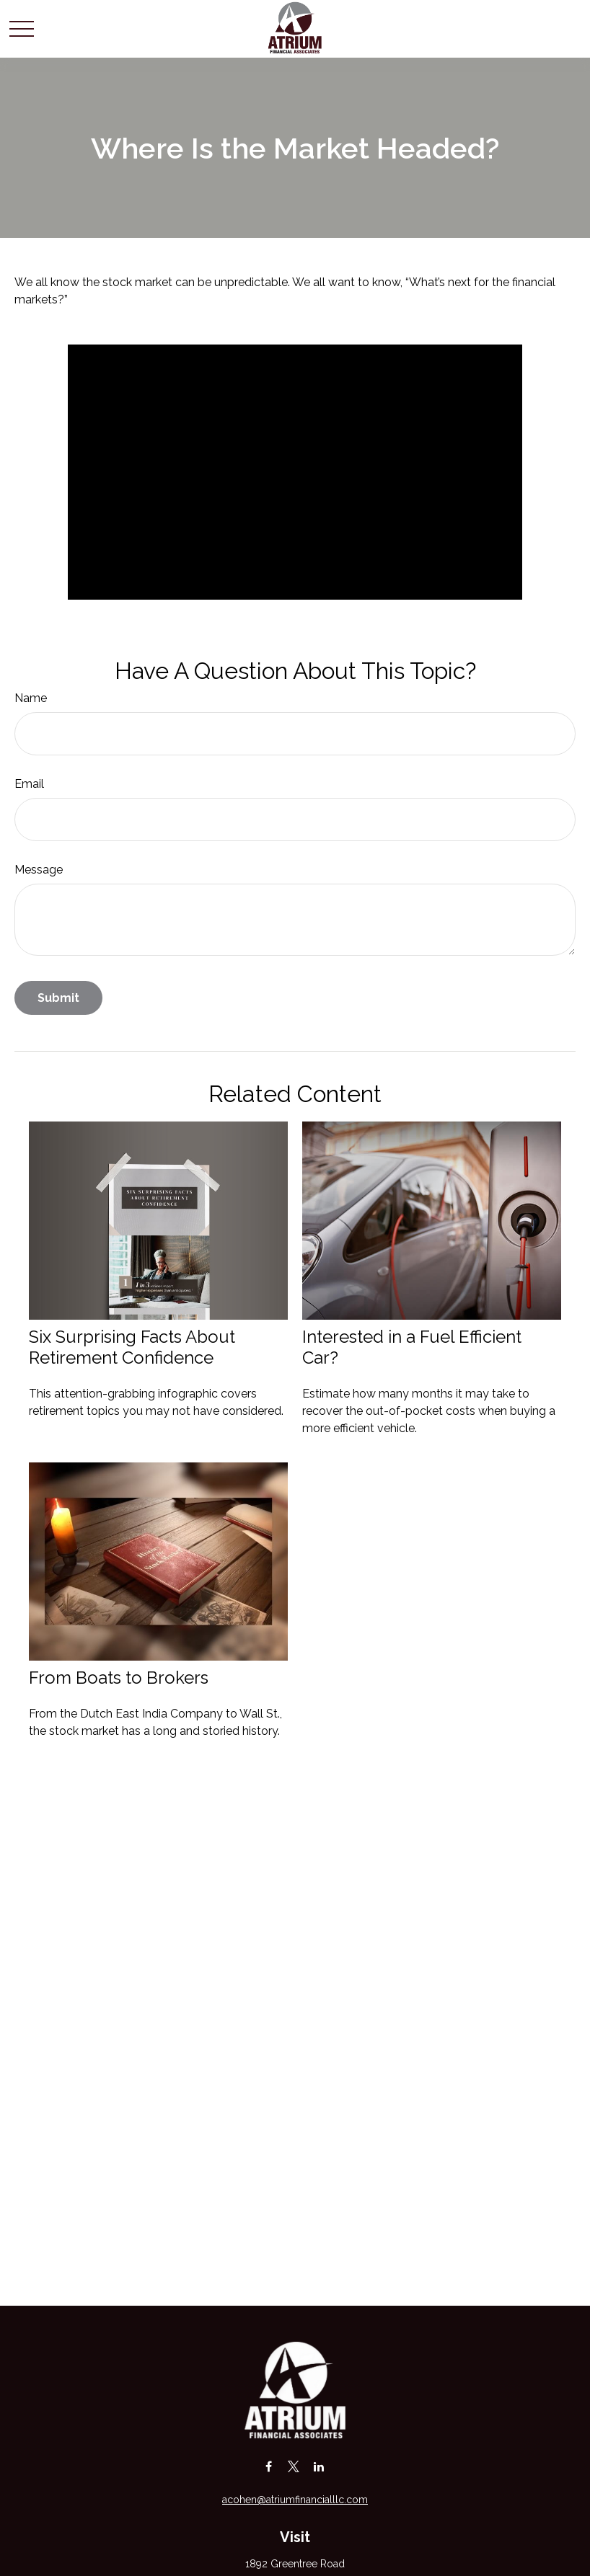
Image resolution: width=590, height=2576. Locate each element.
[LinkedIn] (319, 2466)
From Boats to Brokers (118, 1677)
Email (29, 784)
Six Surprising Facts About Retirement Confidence (132, 1347)
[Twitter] (294, 2466)
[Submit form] (58, 998)
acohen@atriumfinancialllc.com (295, 2499)
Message (38, 869)
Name (30, 698)
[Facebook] (268, 2466)
